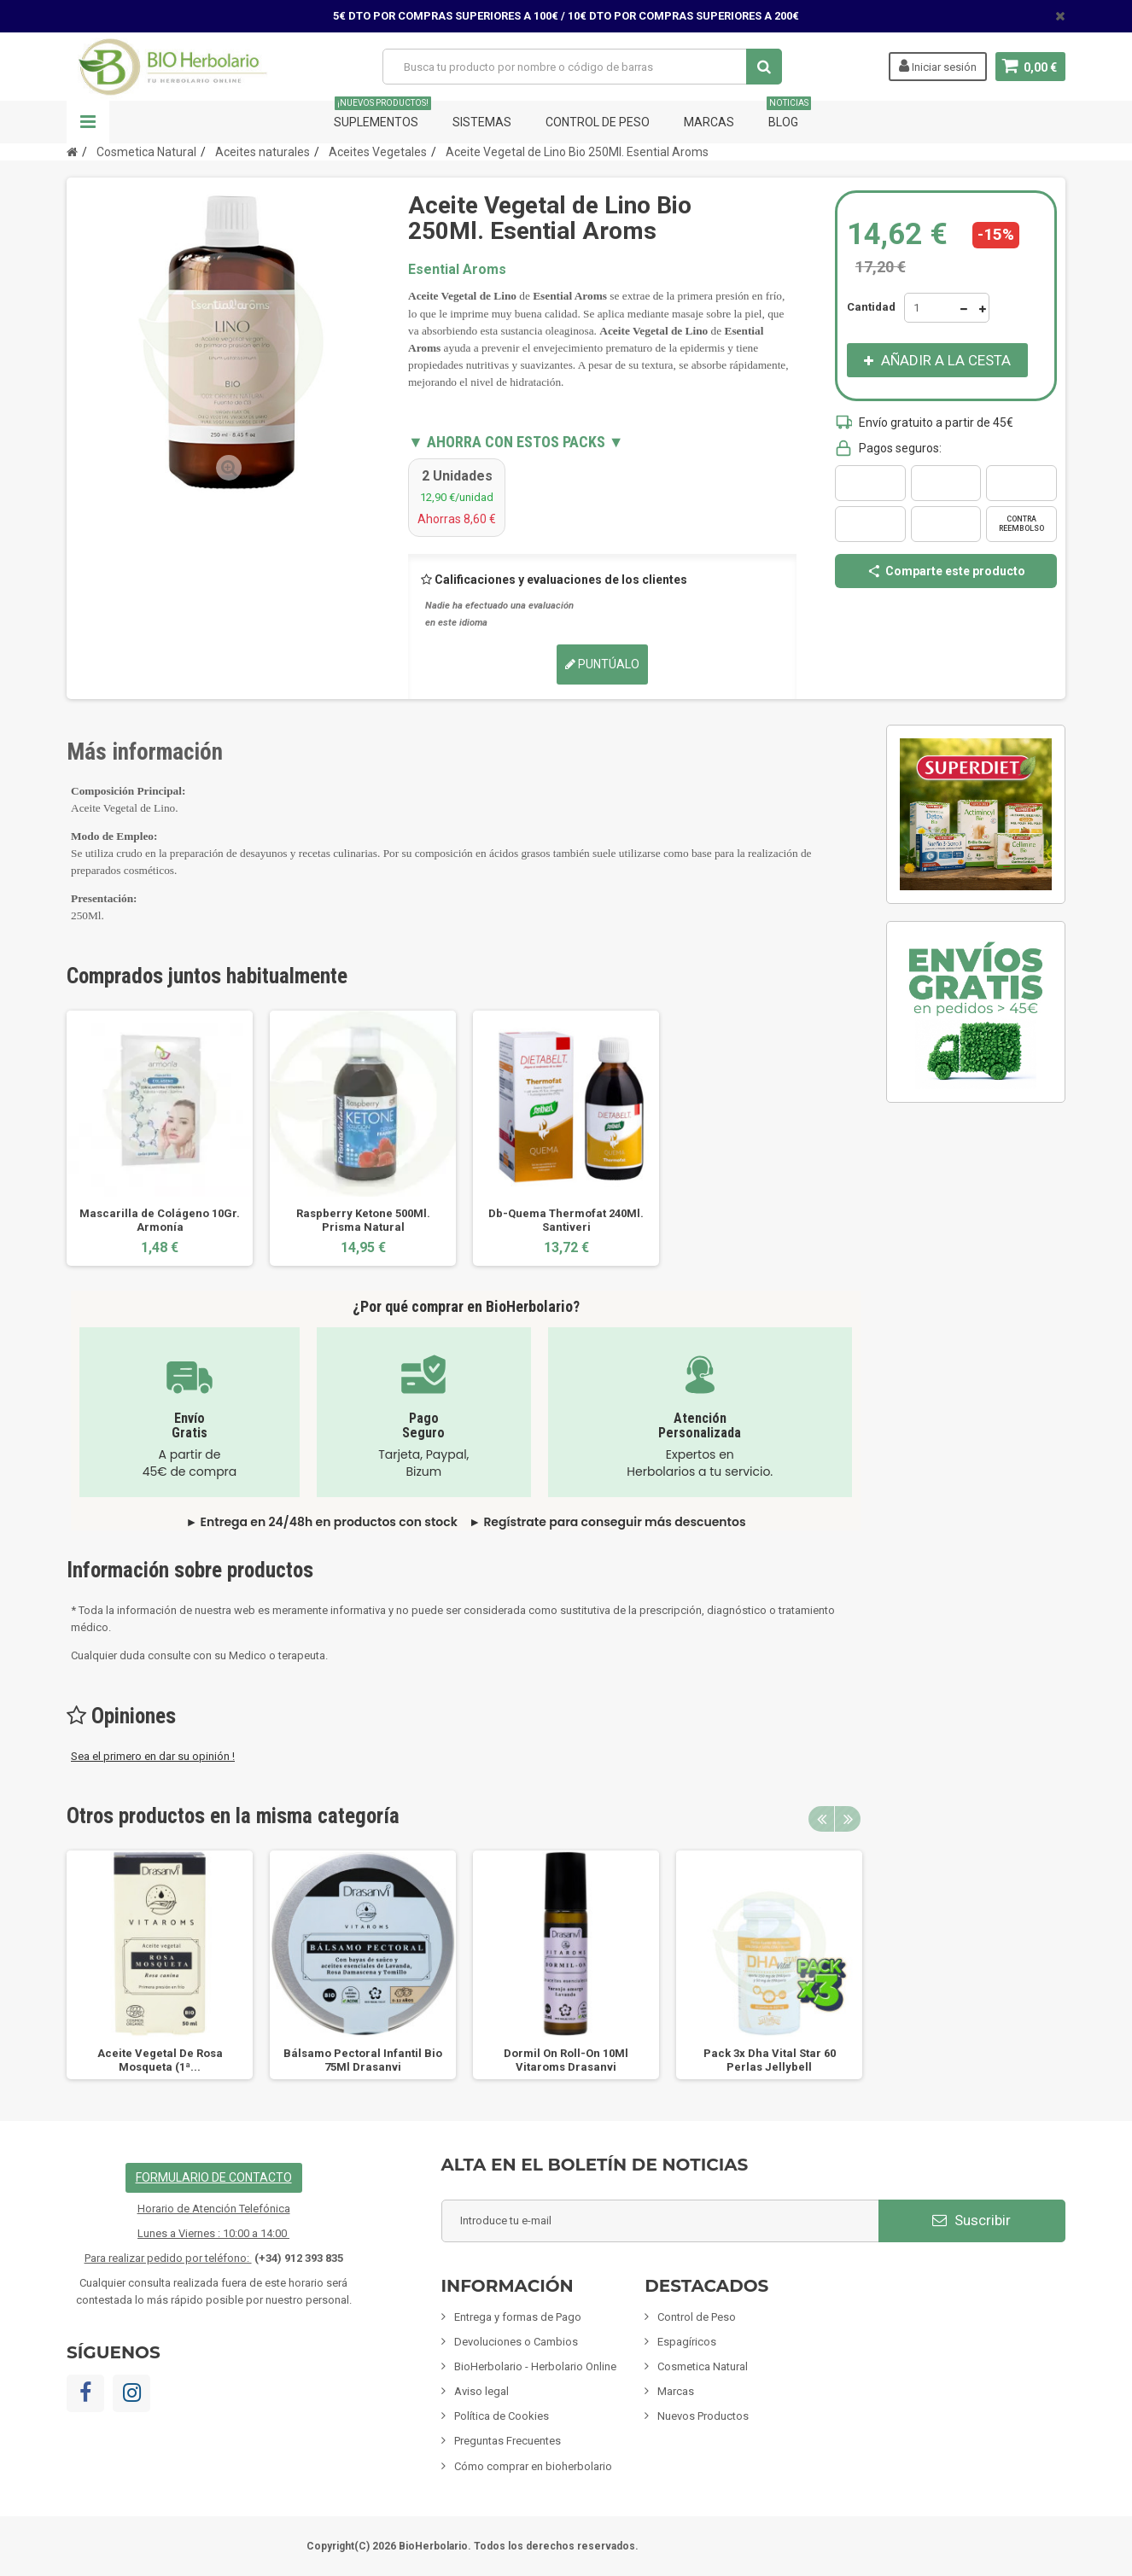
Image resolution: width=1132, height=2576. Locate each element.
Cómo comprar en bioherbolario (533, 2466)
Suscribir (971, 2220)
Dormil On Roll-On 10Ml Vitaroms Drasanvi (566, 2060)
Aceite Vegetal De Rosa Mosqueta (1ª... (160, 2060)
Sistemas (481, 122)
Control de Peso (598, 122)
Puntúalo (602, 664)
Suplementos (382, 115)
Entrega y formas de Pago (517, 2317)
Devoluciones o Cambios (516, 2341)
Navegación (88, 122)
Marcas (709, 122)
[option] (159, 1138)
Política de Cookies (501, 2416)
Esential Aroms (457, 269)
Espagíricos (686, 2341)
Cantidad (871, 306)
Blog (789, 115)
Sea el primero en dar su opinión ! (153, 1756)
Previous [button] (821, 1819)
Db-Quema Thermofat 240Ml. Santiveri (566, 1220)
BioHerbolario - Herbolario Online (535, 2366)
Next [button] (848, 1819)
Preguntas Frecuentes (507, 2440)
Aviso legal (481, 2391)
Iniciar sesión (937, 65)
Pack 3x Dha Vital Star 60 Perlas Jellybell (769, 2060)
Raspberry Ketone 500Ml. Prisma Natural (363, 1220)
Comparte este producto (946, 571)
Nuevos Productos (703, 2416)
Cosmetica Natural (702, 2366)
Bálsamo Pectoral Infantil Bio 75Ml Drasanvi (362, 2060)
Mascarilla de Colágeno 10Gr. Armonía (159, 1220)
